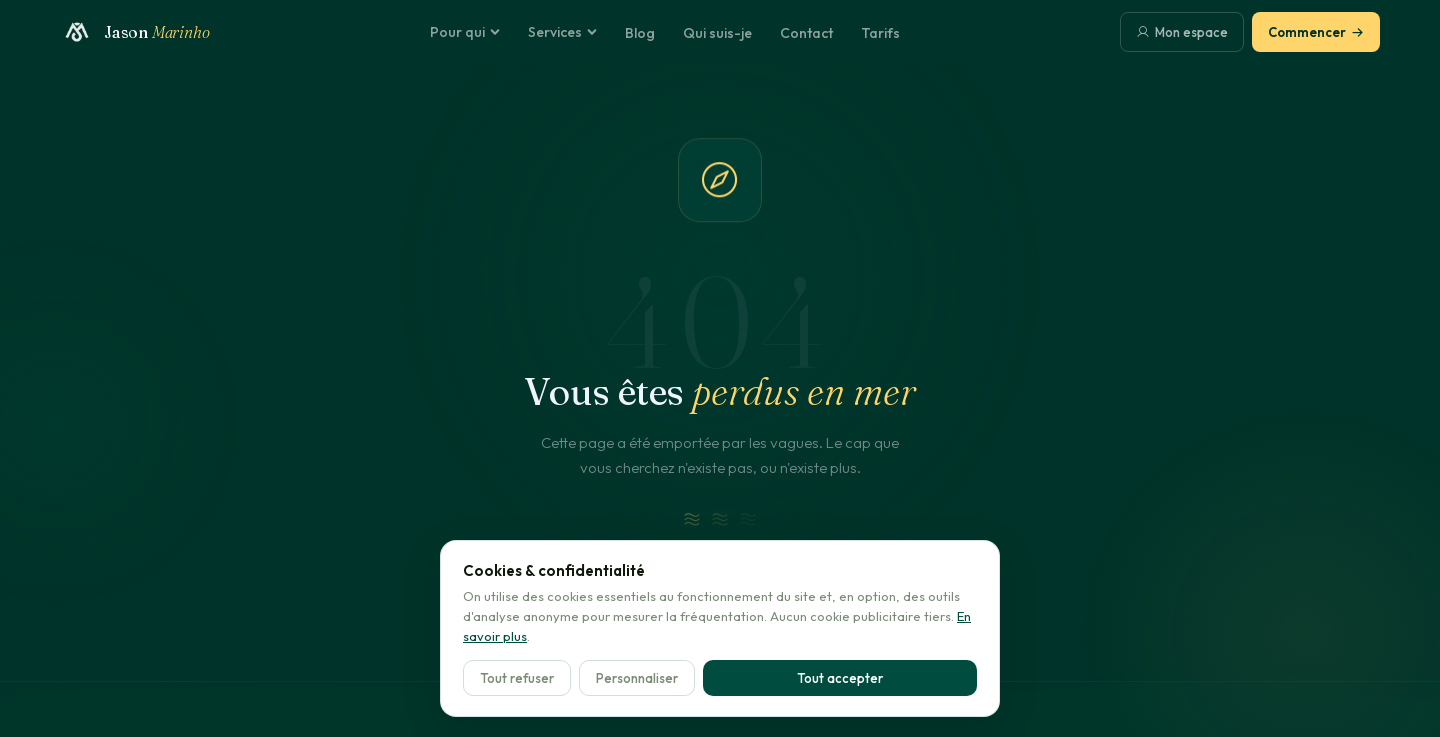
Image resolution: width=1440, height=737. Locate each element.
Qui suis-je (717, 33)
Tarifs (880, 33)
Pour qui (465, 32)
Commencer (1316, 32)
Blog (640, 33)
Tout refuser (517, 678)
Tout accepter (840, 678)
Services (562, 32)
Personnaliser (637, 678)
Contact (806, 33)
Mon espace (1182, 32)
